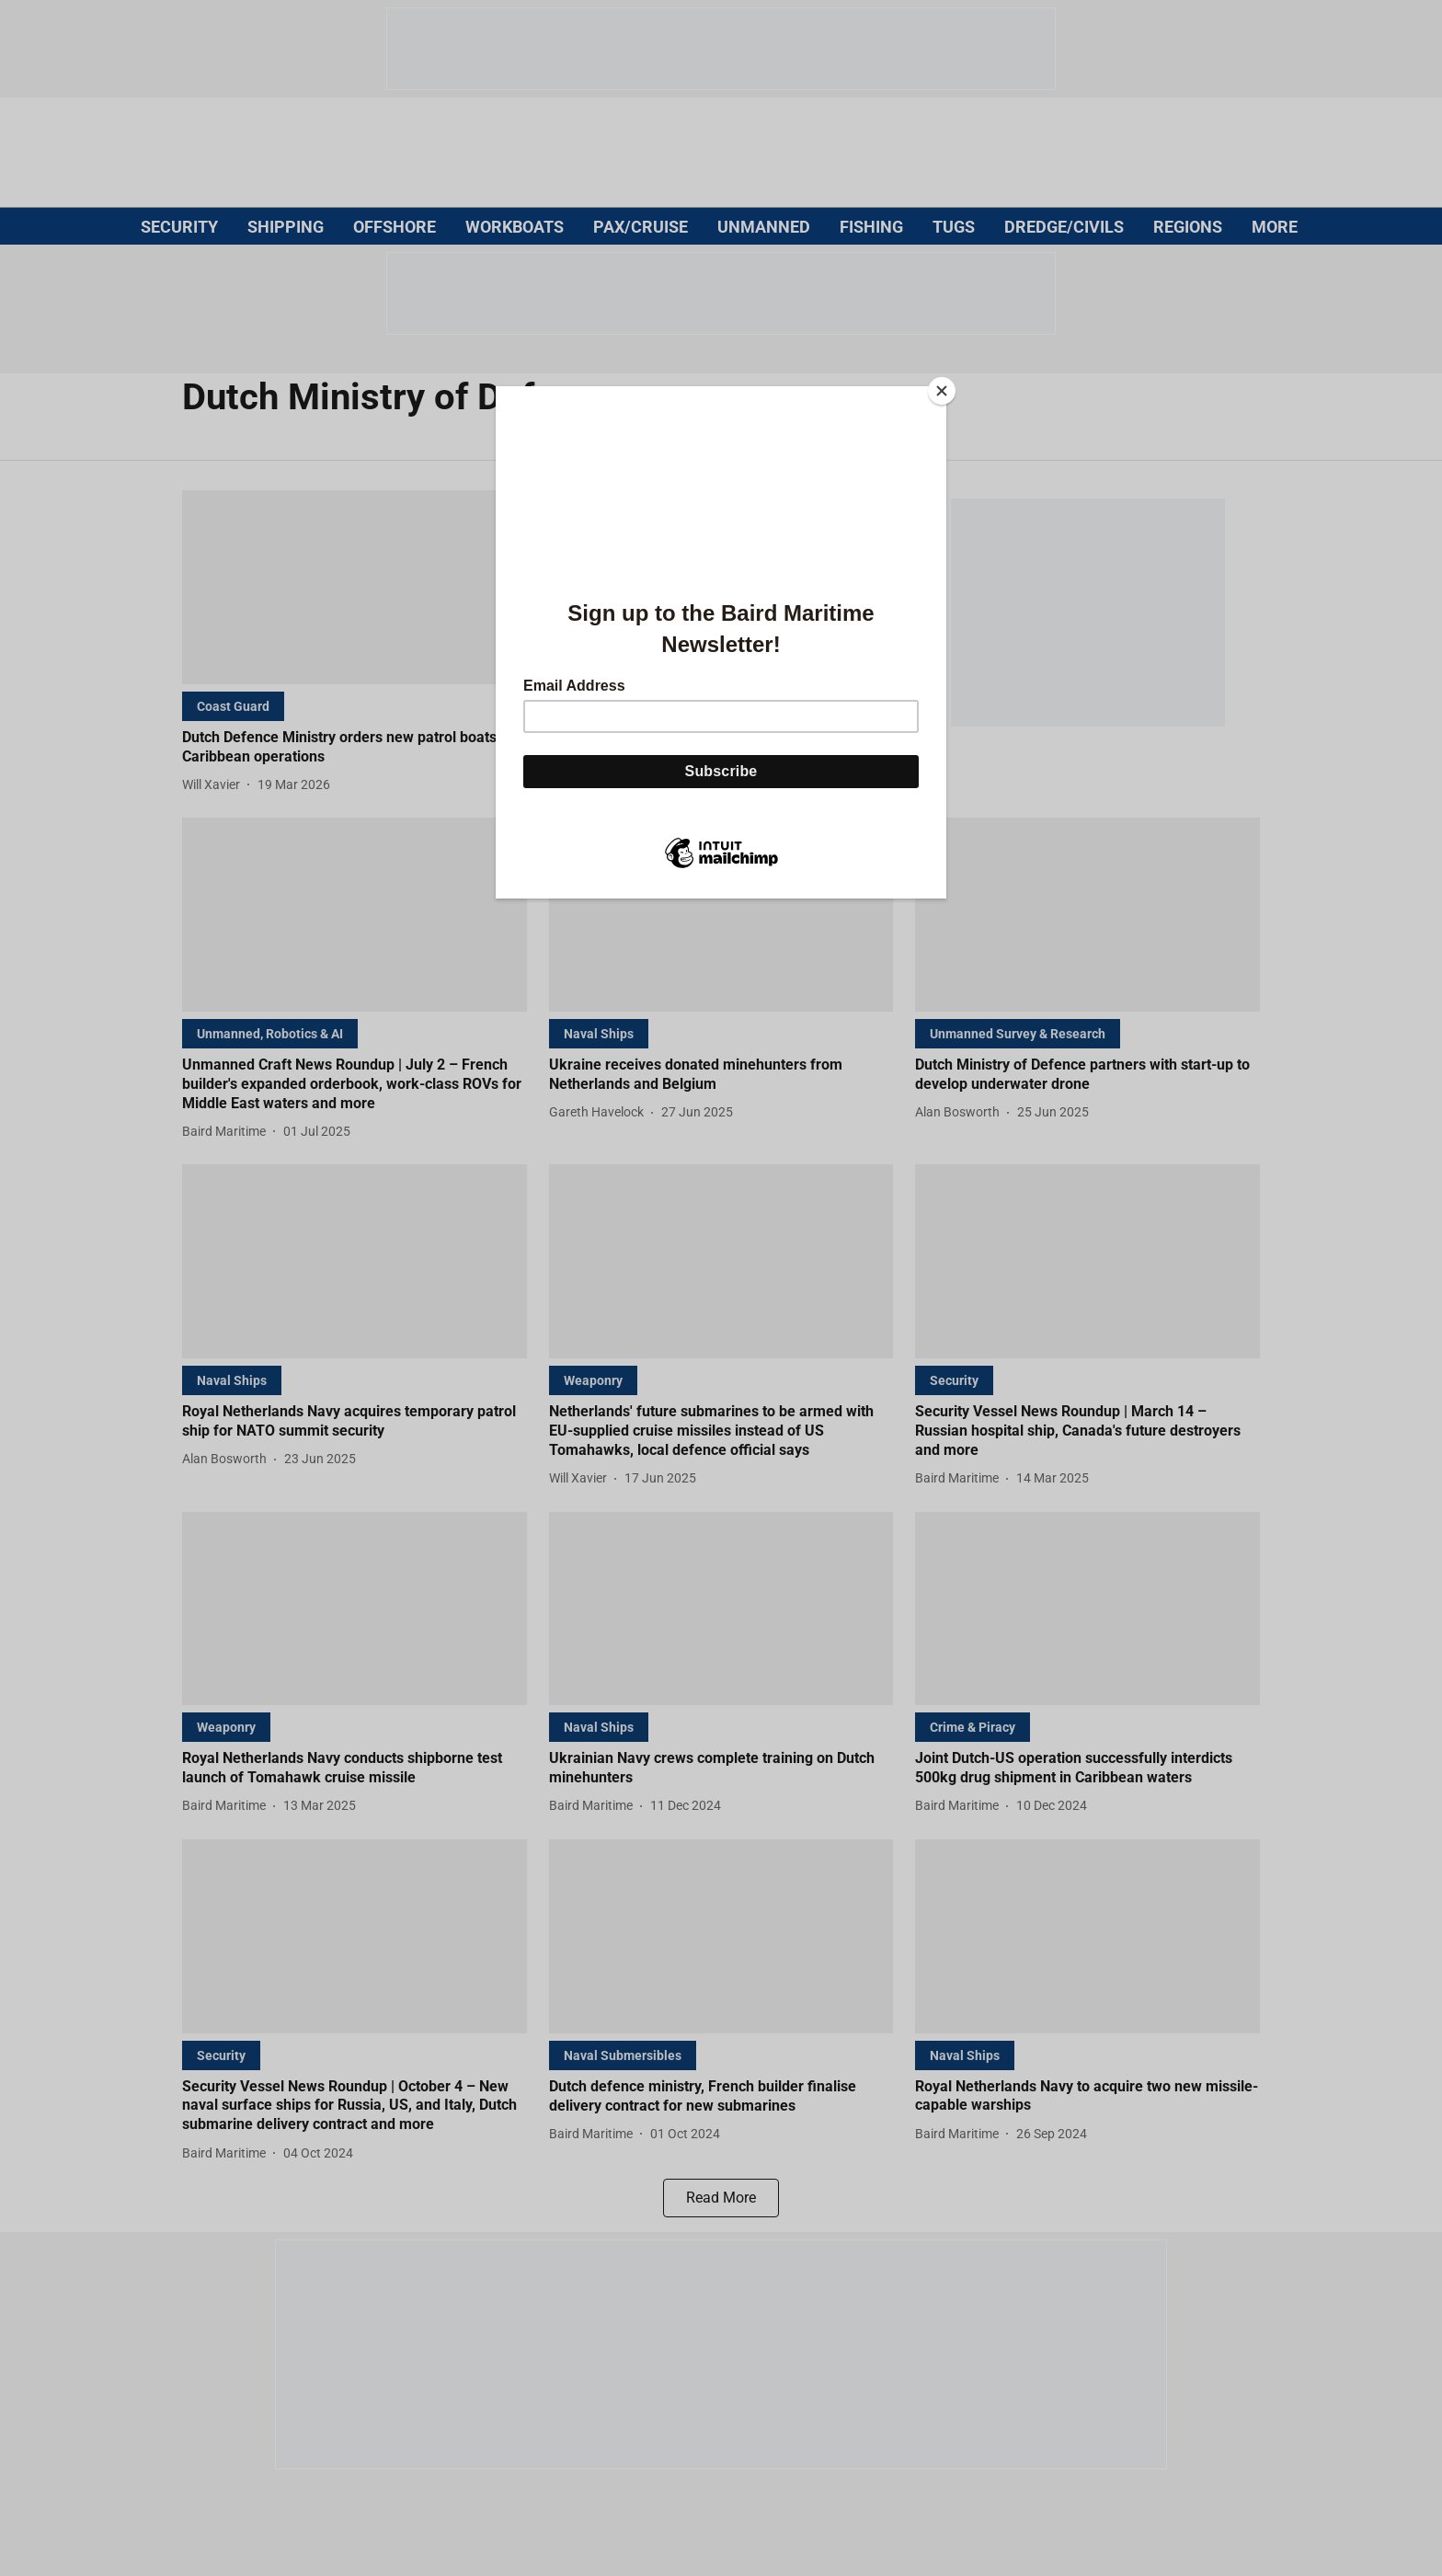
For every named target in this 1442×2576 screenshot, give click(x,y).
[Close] (942, 391)
